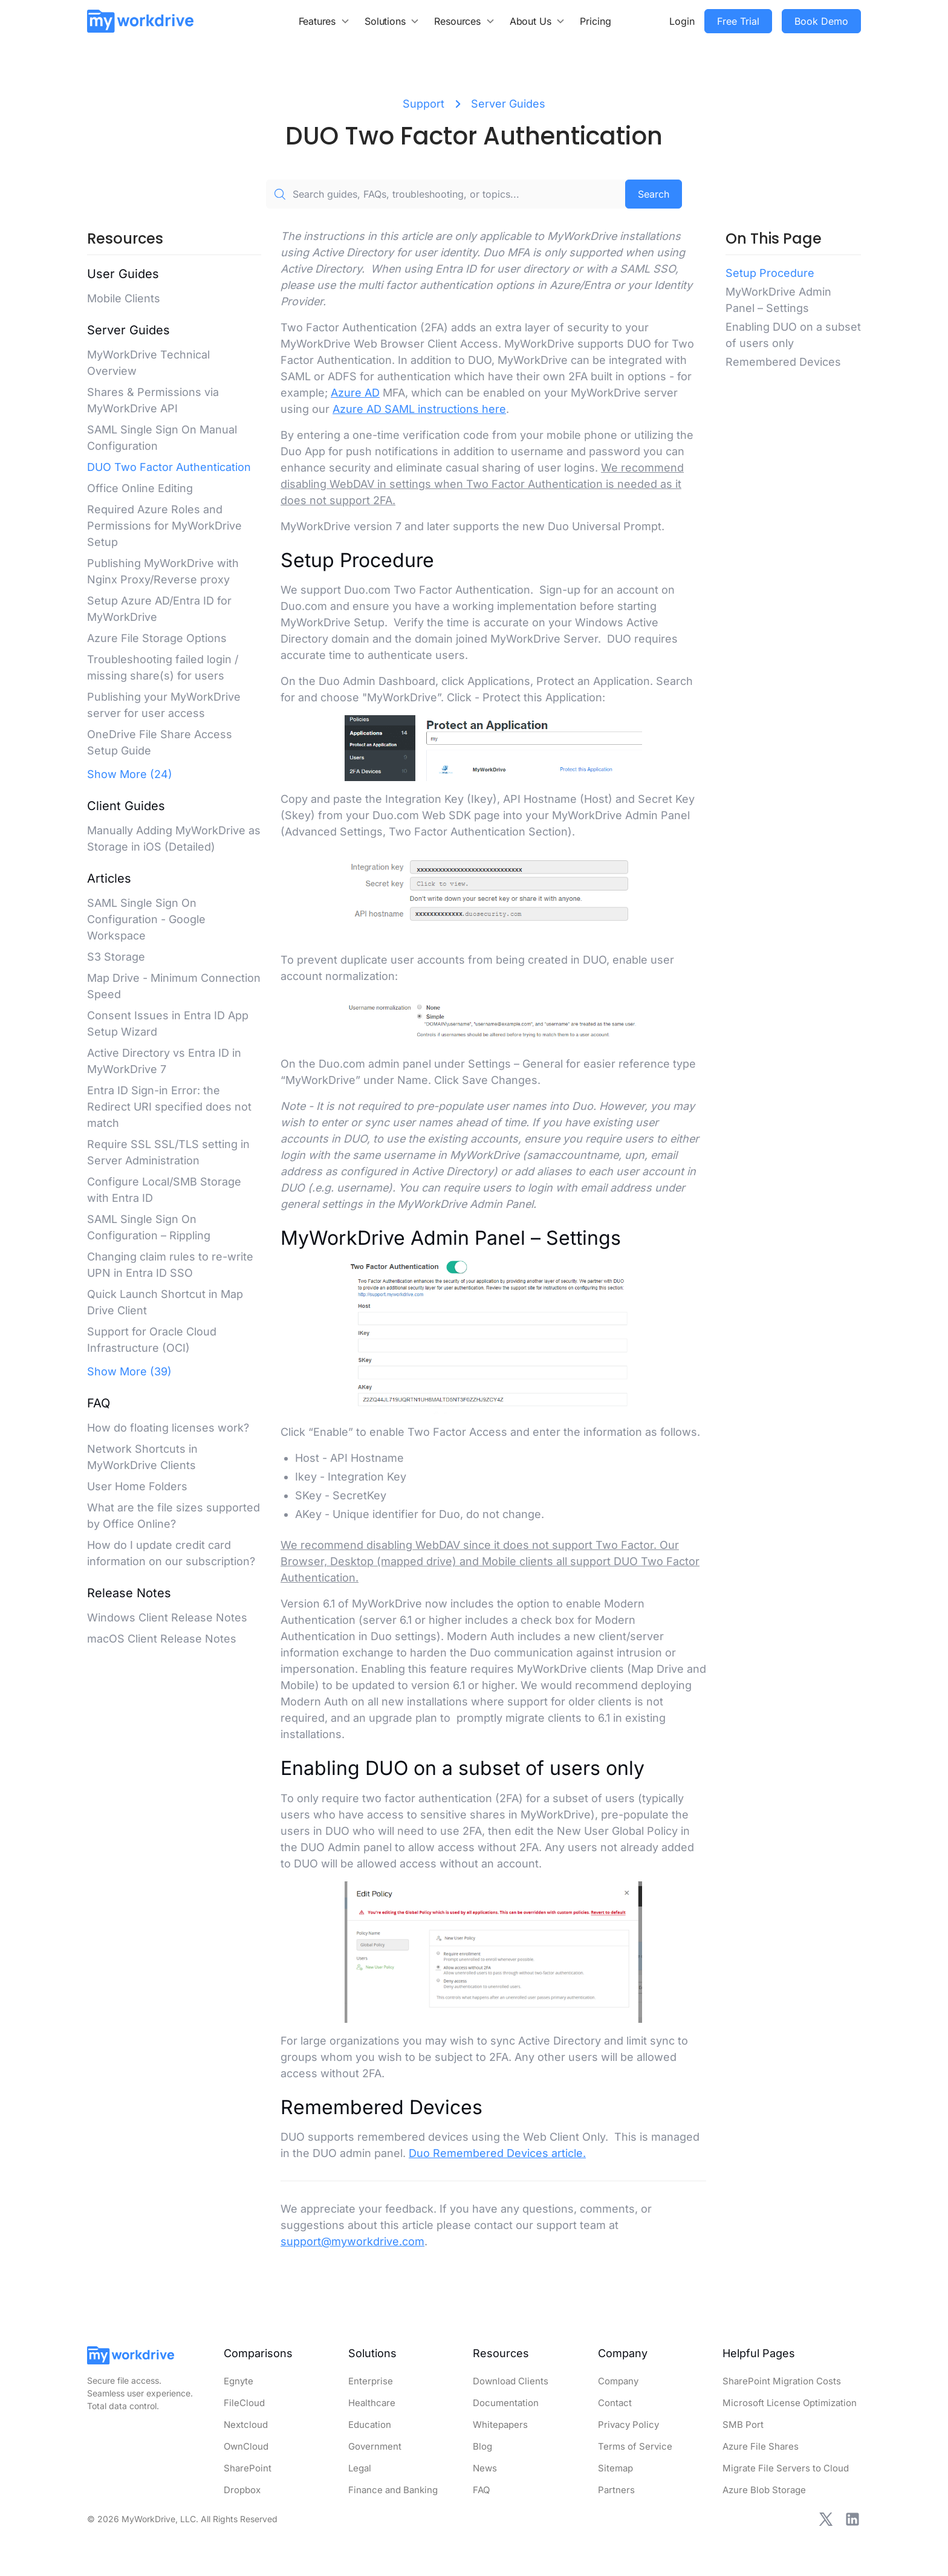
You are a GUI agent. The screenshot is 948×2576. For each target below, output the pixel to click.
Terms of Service (635, 2446)
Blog (482, 2446)
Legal (359, 2468)
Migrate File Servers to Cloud (785, 2468)
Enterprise (370, 2381)
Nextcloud (246, 2424)
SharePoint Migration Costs (781, 2381)
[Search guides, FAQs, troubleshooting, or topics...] (445, 194)
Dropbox (242, 2490)
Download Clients (510, 2381)
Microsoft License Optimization (789, 2403)
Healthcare (371, 2403)
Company (618, 2381)
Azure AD (355, 392)
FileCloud (244, 2403)
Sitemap (615, 2468)
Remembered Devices (783, 361)
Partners (616, 2490)
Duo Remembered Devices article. (497, 2153)
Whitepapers (500, 2424)
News (485, 2468)
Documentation (506, 2403)
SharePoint (247, 2468)
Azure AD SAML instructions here (419, 409)
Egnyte (238, 2381)
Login (682, 21)
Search (653, 194)
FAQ (481, 2490)
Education (369, 2424)
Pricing (595, 21)
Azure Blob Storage (764, 2490)
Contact (615, 2403)
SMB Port (743, 2424)
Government (374, 2446)
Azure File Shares (760, 2446)
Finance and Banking (393, 2490)
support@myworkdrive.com (352, 2241)
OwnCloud (246, 2446)
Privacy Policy (628, 2424)
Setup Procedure (770, 273)
